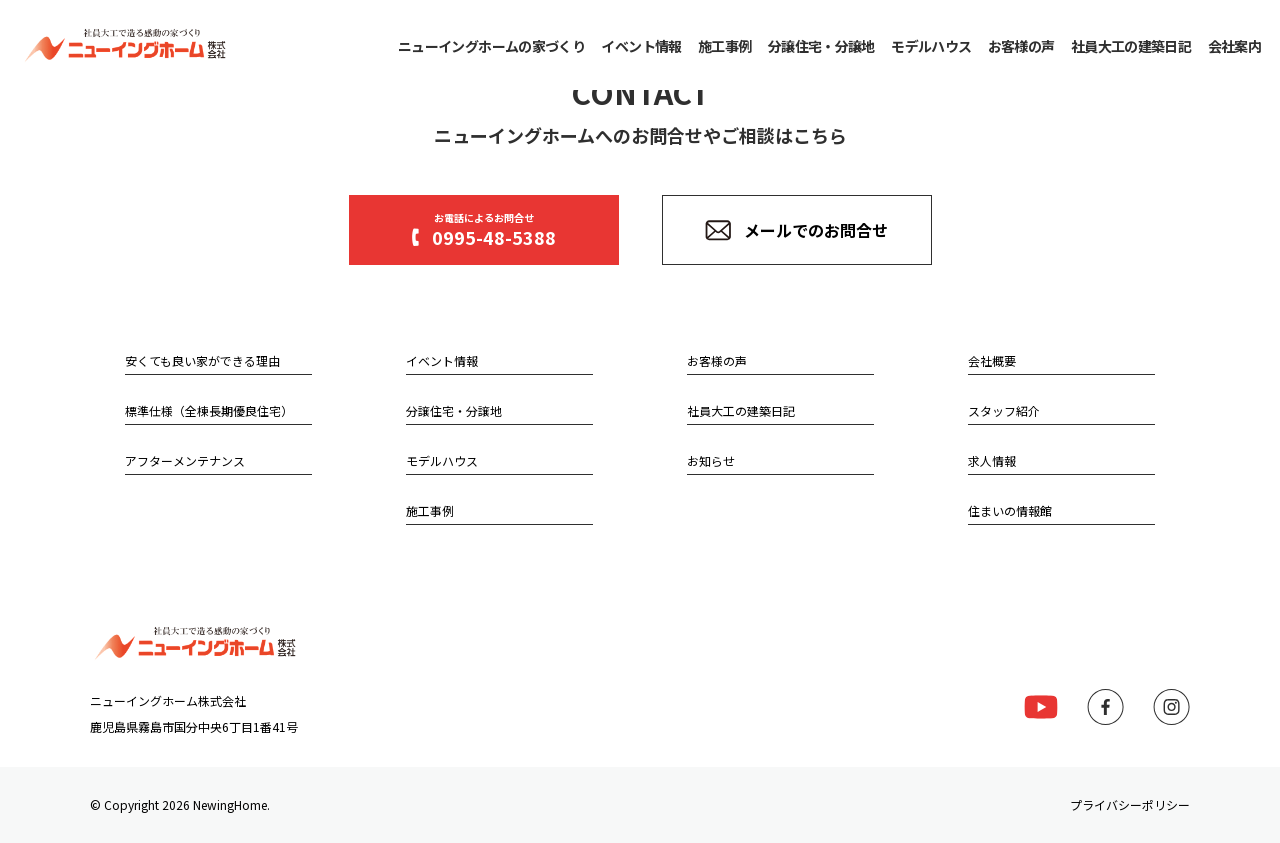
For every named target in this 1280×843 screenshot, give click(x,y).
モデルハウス (931, 46)
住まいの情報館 (1010, 510)
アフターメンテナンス (185, 460)
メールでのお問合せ (796, 230)
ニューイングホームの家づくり (491, 46)
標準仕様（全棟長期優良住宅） (209, 410)
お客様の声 (1021, 46)
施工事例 (724, 46)
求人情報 (992, 460)
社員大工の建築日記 (1131, 46)
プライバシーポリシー (1130, 804)
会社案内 (1234, 46)
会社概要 (992, 360)
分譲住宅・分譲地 (821, 46)
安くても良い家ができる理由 (202, 360)
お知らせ (711, 460)
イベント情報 (641, 46)
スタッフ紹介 (1004, 410)
